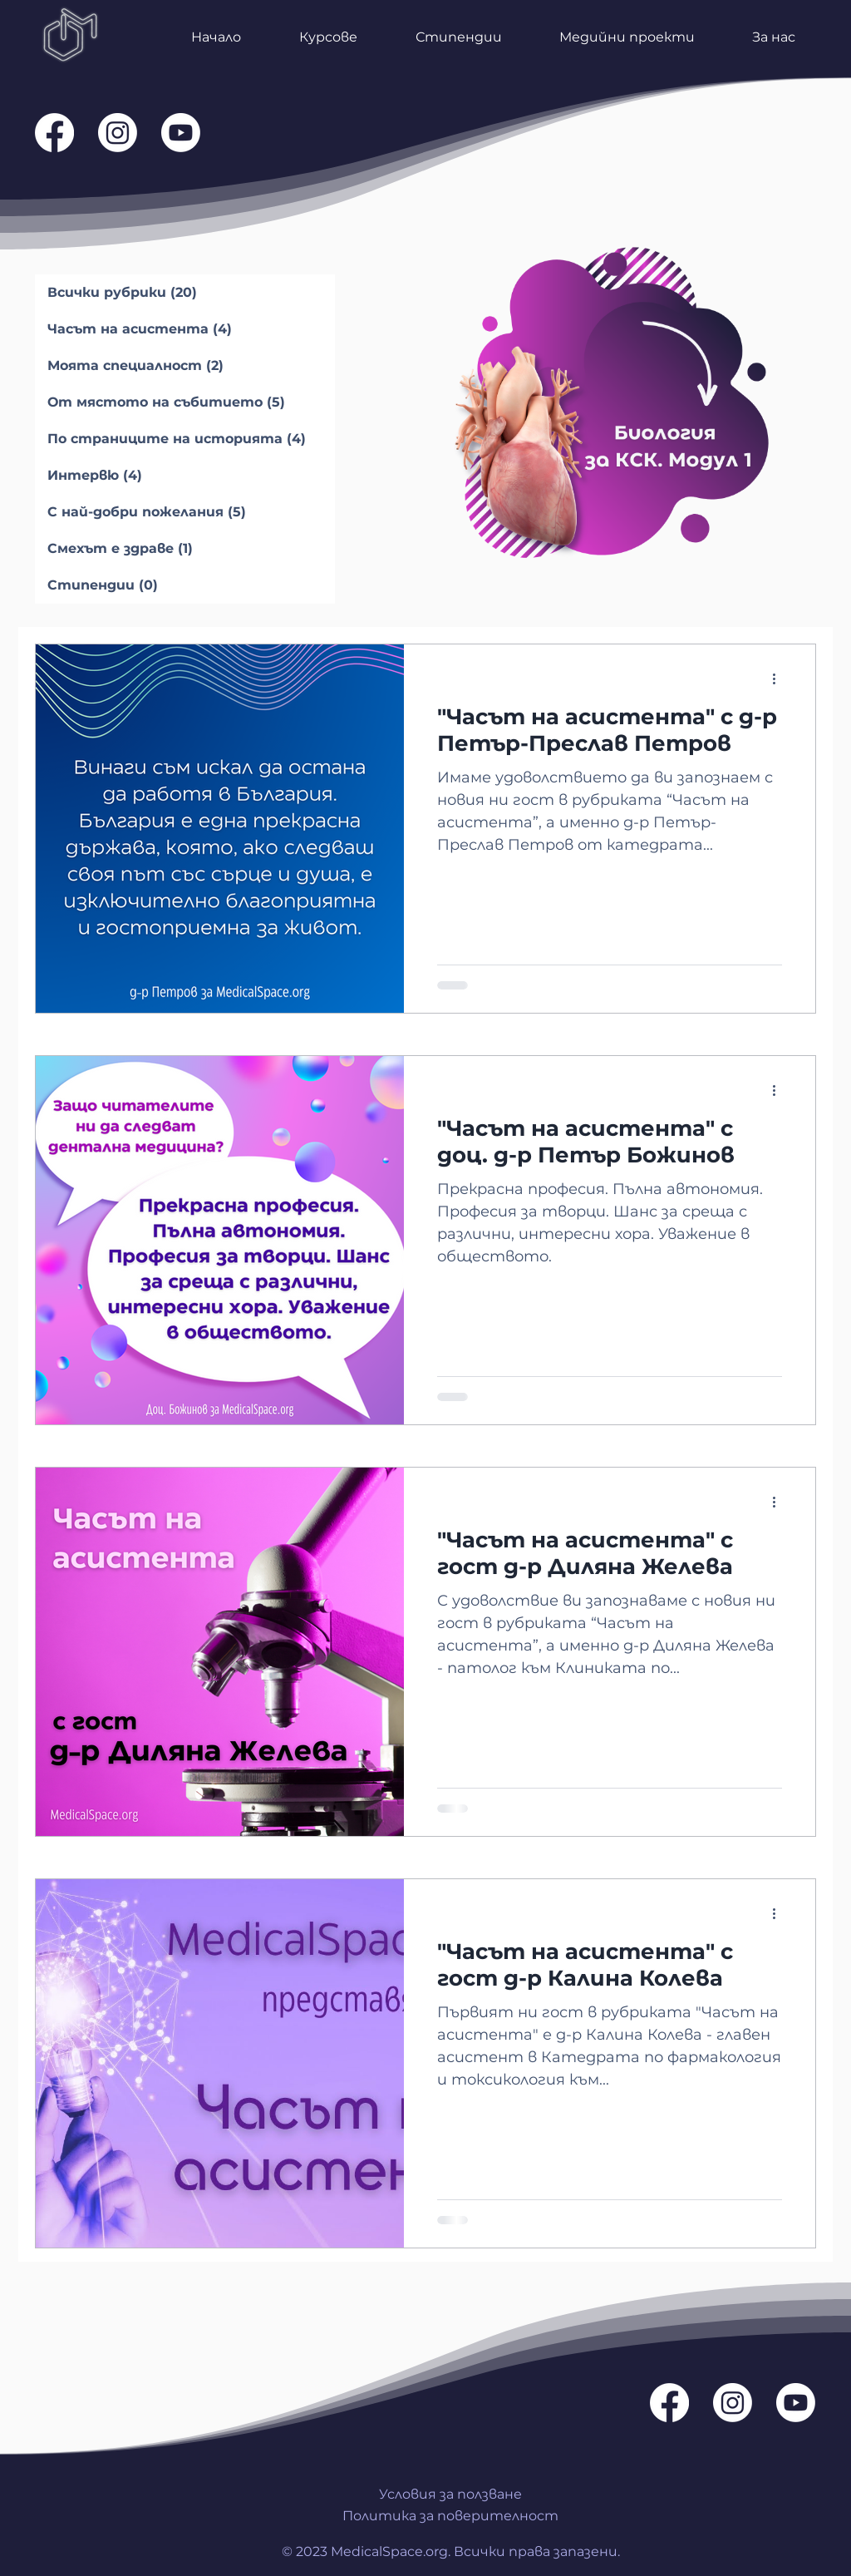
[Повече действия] (780, 678)
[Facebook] (54, 132)
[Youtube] (180, 132)
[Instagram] (117, 132)
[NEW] (613, 401)
